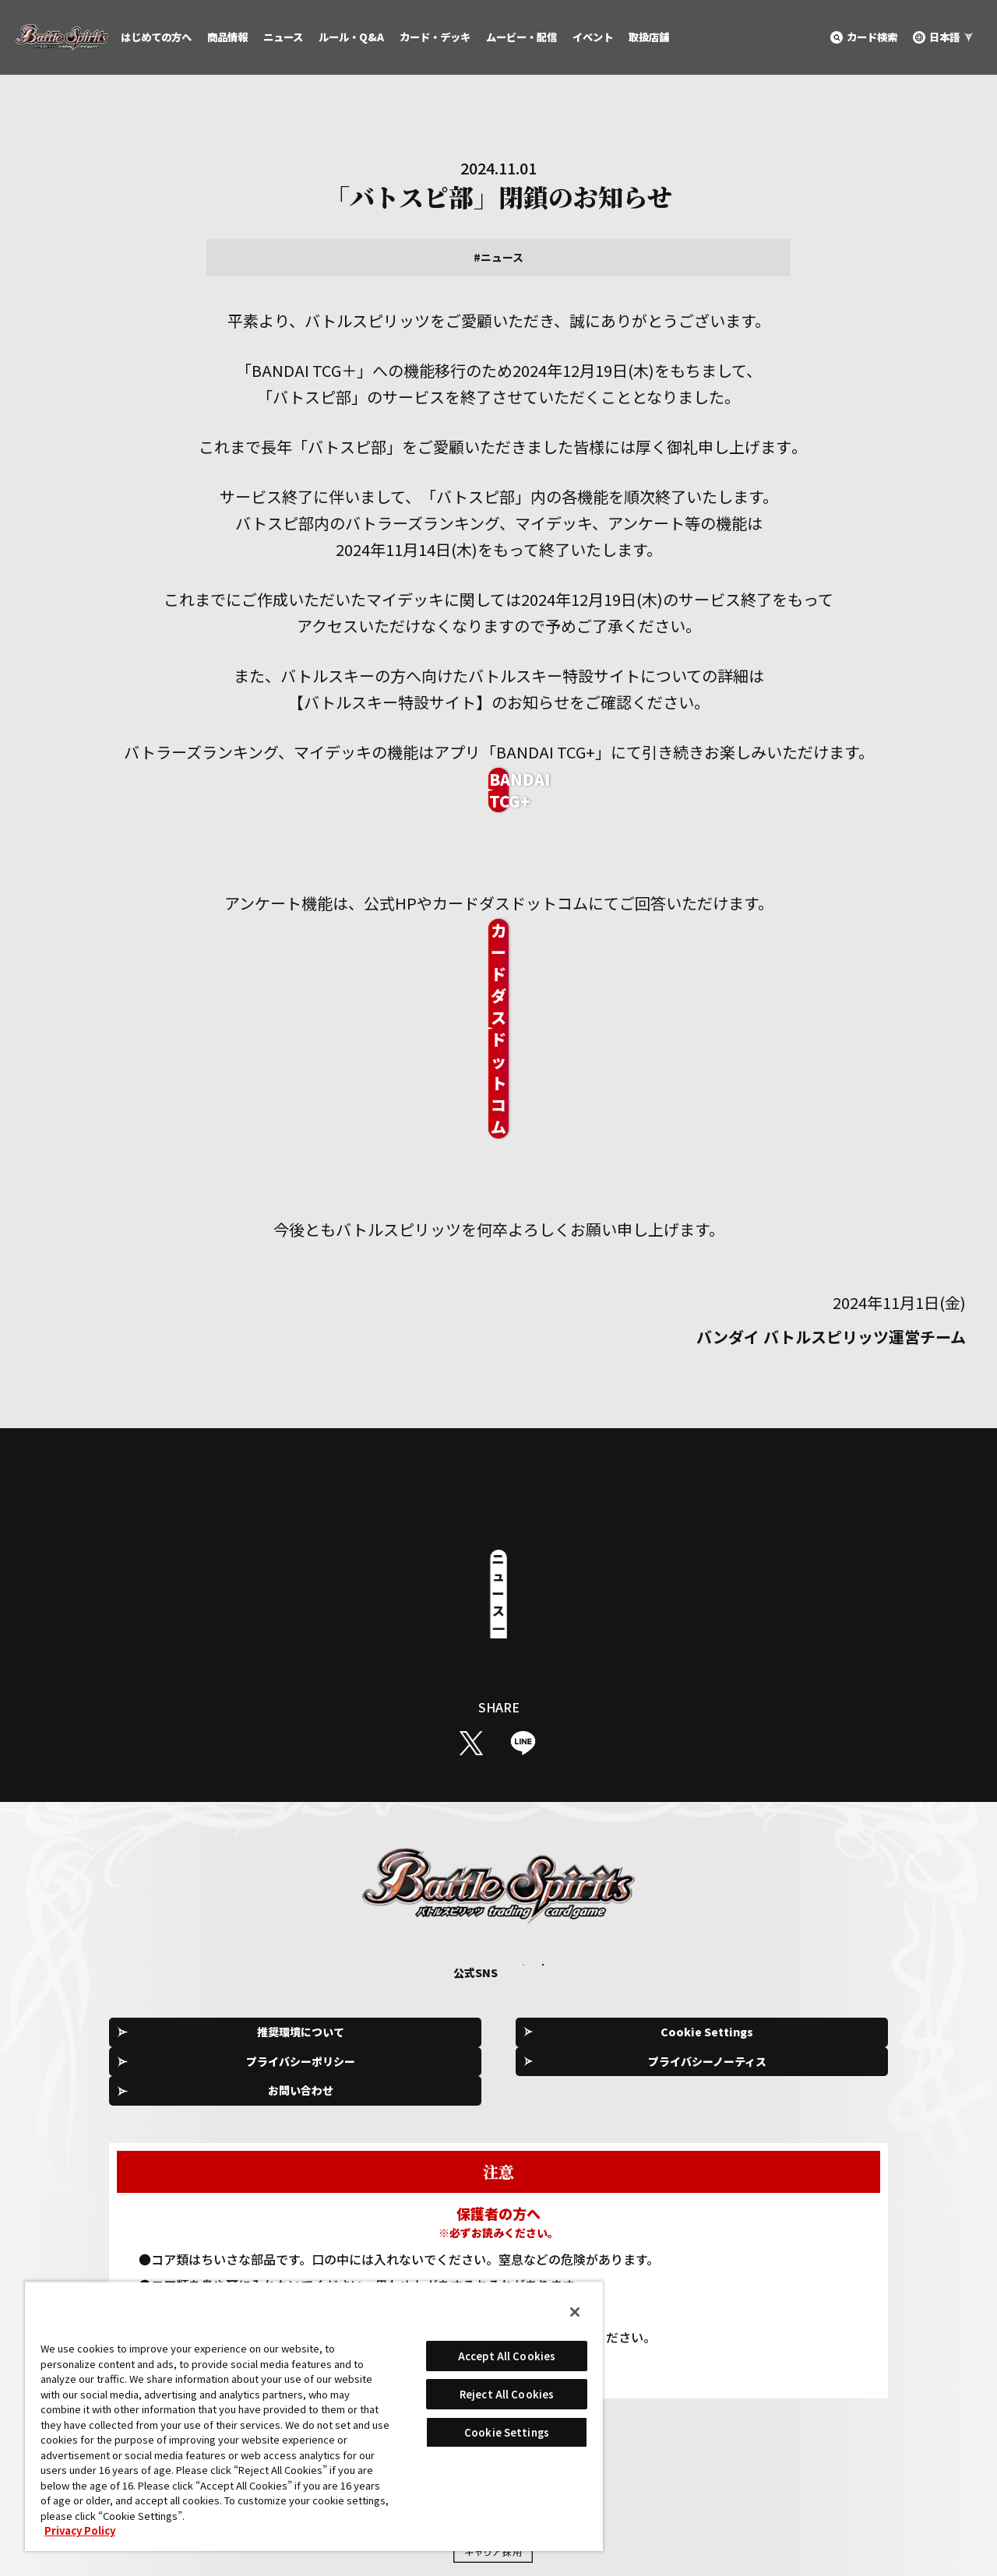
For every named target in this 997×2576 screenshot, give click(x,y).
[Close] (575, 2312)
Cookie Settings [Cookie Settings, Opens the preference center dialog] (506, 2432)
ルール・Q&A (351, 37)
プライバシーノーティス (660, 1901)
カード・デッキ (435, 37)
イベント (592, 37)
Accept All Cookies (506, 2356)
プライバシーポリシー (503, 1901)
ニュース (283, 37)
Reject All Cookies (507, 2394)
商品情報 (227, 37)
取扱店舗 (649, 37)
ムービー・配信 (521, 37)
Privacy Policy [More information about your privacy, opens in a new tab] (79, 2530)
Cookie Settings (347, 1901)
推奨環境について (190, 1901)
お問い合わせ (818, 1901)
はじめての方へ (156, 37)
